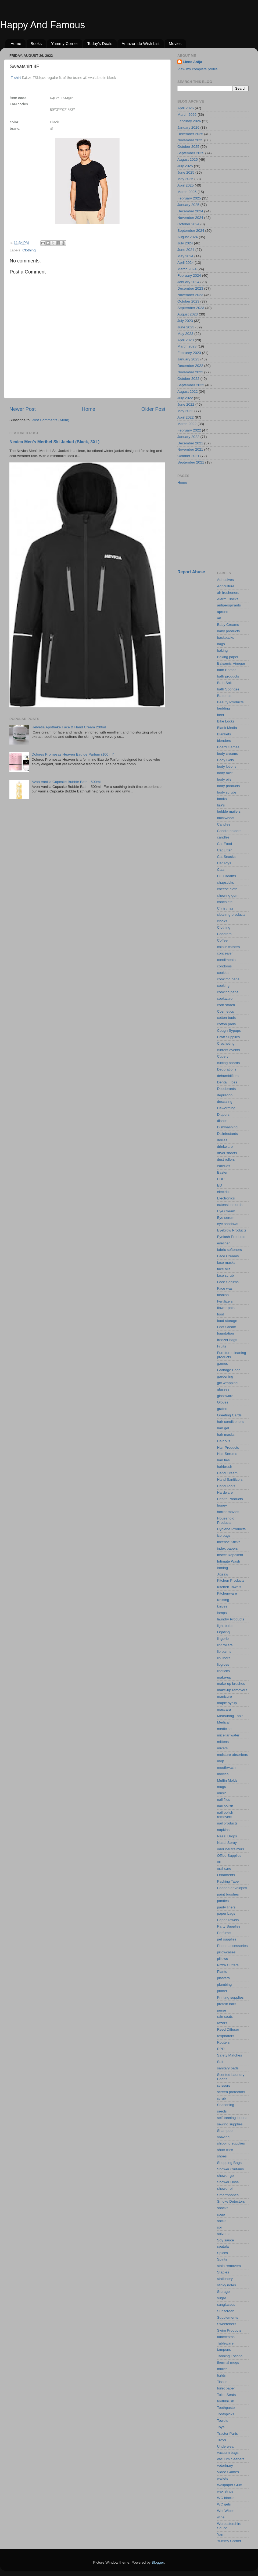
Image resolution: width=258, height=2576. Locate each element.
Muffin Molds (227, 1780)
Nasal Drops (227, 1836)
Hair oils (223, 1441)
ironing (222, 1568)
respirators (225, 2036)
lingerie (223, 1639)
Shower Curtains (230, 2169)
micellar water (228, 1735)
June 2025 (185, 172)
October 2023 (188, 301)
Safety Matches (229, 2055)
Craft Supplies (228, 1037)
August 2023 (187, 314)
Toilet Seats (226, 2395)
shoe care (225, 2150)
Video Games (228, 2472)
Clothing (29, 250)
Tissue (222, 2382)
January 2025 (188, 205)
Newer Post (22, 409)
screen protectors (231, 2092)
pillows (222, 1959)
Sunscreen (226, 2311)
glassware (225, 1396)
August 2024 (187, 237)
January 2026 (188, 127)
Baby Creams (228, 625)
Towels (222, 2421)
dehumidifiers (228, 1076)
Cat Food (224, 844)
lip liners (224, 1658)
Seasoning (225, 2105)
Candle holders (229, 831)
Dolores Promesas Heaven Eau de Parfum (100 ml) (72, 754)
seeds (222, 2111)
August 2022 (187, 391)
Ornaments (226, 1875)
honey (222, 1505)
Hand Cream (227, 1473)
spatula (223, 2246)
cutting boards (228, 1063)
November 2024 (190, 218)
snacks (222, 2208)
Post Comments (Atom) (50, 420)
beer (220, 715)
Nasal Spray (227, 1843)
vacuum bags (228, 2453)
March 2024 (186, 269)
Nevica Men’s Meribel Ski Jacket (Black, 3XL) (54, 442)
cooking (223, 986)
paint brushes (228, 1894)
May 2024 (185, 256)
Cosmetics (225, 1011)
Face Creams (228, 1256)
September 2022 (190, 385)
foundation (225, 1333)
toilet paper (226, 2388)
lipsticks (223, 1671)
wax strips (225, 2491)
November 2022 (190, 372)
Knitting (223, 1600)
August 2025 (187, 159)
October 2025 (188, 147)
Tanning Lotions (230, 2356)
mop (220, 1761)
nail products (227, 1823)
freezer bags (227, 1340)
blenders (224, 741)
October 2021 (188, 456)
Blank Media (227, 728)
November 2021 (190, 449)
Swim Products (229, 2330)
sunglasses (226, 2305)
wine (221, 2517)
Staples (223, 2272)
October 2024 (188, 224)
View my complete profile (197, 69)
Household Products (226, 1520)
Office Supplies (229, 1856)
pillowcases (226, 1952)
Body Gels (225, 760)
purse (221, 2010)
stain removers (229, 2266)
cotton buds (226, 1018)
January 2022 (188, 437)
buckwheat (226, 818)
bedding (223, 708)
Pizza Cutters (228, 1965)
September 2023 (190, 308)
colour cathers (228, 947)
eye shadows (227, 1224)
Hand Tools (226, 1486)
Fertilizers (225, 1301)
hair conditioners (230, 1422)
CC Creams (226, 876)
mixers (222, 1748)
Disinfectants (227, 1134)
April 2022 (185, 417)
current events (228, 1050)
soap (221, 2214)
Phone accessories (232, 1946)
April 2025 (185, 185)
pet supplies (226, 1939)
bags (221, 644)
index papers (227, 1548)
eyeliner (223, 1243)
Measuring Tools (230, 1716)
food (220, 1314)
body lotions (226, 766)
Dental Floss (227, 1082)
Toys (221, 2427)
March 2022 (186, 424)
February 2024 (189, 275)
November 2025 (190, 140)
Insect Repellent (230, 1555)
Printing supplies (230, 1997)
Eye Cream (226, 1211)
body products (228, 786)
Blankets (224, 734)
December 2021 (190, 443)
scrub (221, 2098)
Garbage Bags (229, 1370)
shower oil (225, 2189)
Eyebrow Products (232, 1230)
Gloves (222, 1402)
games (222, 1363)
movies (223, 1774)
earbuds (223, 1166)
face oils (224, 1269)
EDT (220, 1185)
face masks (226, 1263)
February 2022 (189, 430)
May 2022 (185, 411)
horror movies (228, 1512)
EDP (221, 1179)
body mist (225, 773)
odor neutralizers (230, 1849)
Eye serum (226, 1218)
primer (222, 1991)
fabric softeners (229, 1250)
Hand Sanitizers (230, 1479)
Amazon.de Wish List (140, 43)
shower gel (226, 2176)
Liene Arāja (192, 62)
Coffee (222, 940)
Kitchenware (227, 1593)
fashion (223, 1295)
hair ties (223, 1460)
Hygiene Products (231, 1529)
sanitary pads (228, 2068)
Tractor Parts (227, 2433)
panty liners (226, 1907)
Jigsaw (222, 1574)
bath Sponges (228, 689)
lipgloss (223, 1664)
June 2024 (185, 250)
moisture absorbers (232, 1755)
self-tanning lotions (232, 2118)
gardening (225, 1376)
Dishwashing (227, 1127)
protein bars (226, 2004)
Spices (222, 2253)
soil (220, 2227)
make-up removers (232, 1690)
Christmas (225, 908)
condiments (226, 960)
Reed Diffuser (228, 2029)
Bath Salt (224, 683)
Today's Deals (99, 43)
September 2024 (190, 231)
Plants (222, 1972)
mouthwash (226, 1768)
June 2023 (185, 327)
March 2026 (186, 115)
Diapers (223, 1114)
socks (222, 2221)
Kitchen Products (231, 1580)
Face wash (226, 1288)
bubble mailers (229, 811)
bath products (228, 676)
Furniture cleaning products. (231, 1355)
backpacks (225, 638)
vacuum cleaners (231, 2459)
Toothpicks (225, 2414)
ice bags (224, 1535)
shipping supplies (231, 2143)
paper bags (226, 1913)
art (219, 618)
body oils (224, 779)
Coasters (224, 934)
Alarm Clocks (228, 599)
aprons (222, 612)
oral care (224, 1868)
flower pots (226, 1308)
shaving (223, 2137)
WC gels (224, 2504)
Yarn (221, 2534)
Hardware (225, 1492)
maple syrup (227, 1703)
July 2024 (185, 243)
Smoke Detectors (231, 2201)
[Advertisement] (213, 527)
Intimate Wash (228, 1561)
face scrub (225, 1275)
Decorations (226, 1069)
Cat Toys (224, 863)
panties (223, 1901)
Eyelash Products (231, 1237)
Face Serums (228, 1282)
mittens (223, 1742)
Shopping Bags (229, 2163)
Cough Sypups (229, 1031)
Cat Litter (224, 850)
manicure (224, 1696)
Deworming (226, 1108)
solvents (224, 2234)
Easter (222, 1172)
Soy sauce (225, 2240)
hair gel (223, 1428)
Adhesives (225, 580)
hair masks (226, 1435)
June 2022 (185, 404)
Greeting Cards (229, 1415)
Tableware (225, 2343)
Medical (223, 1722)
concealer (225, 953)
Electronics (226, 1198)
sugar (221, 2298)
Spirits (222, 2259)
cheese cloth (227, 889)
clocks (222, 921)
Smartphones (228, 2195)
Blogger (158, 2562)
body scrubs (227, 792)
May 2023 (185, 334)
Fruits (221, 1346)
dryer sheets (227, 1153)
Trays (221, 2440)
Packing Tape (228, 1881)
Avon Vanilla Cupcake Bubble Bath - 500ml (66, 782)
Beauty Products (230, 702)
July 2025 (185, 166)
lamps (222, 1613)
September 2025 (190, 153)
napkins (223, 1830)
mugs (221, 1787)
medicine (224, 1729)
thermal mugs (228, 2362)
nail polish (225, 1806)
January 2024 (188, 282)
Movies (175, 43)
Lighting (223, 1632)
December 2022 (190, 366)
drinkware (225, 1147)
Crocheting (226, 1043)
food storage (227, 1321)
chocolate (225, 902)
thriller (222, 2369)
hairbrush (224, 1467)
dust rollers (226, 1159)
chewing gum (228, 895)
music (222, 1793)
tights (221, 2375)
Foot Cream (226, 1327)
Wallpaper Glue (229, 2485)
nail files (223, 1800)
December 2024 (190, 211)
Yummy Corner (64, 43)
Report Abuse (191, 572)
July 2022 (185, 398)
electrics (224, 1192)
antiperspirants (229, 605)
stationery (225, 2279)
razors (222, 2023)
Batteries (224, 696)
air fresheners (228, 593)
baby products (228, 631)
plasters (223, 1978)
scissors (223, 2085)
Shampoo (225, 2131)
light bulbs (225, 1626)
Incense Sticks (229, 1542)
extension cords (230, 1205)
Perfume (224, 1933)
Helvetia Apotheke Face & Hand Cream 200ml (68, 727)
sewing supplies (230, 2124)
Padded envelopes (232, 1888)
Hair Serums (227, 1454)
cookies (223, 973)
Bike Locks (226, 721)
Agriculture (226, 586)
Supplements (227, 2317)
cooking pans (228, 992)
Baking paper (228, 657)
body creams (227, 754)
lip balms (224, 1652)
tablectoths (226, 2337)
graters (222, 1409)
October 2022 (188, 379)
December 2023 (190, 288)
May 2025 (185, 179)
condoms (224, 966)
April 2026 (185, 108)
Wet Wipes (226, 2511)
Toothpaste (226, 2408)
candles (223, 837)
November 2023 (190, 295)
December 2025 (190, 134)
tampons (224, 2349)
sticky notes (226, 2285)
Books (36, 43)
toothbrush (225, 2401)
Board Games (228, 747)
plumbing (224, 1984)
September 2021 (190, 462)
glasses (223, 1389)
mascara (224, 1709)
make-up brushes (231, 1684)
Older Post (153, 409)
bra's (221, 805)
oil (219, 1862)
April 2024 (185, 263)
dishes (222, 1121)
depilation (225, 1095)
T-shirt (16, 78)
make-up (224, 1677)
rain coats (225, 2017)
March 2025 (186, 192)
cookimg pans (228, 979)
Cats (221, 870)
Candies (224, 824)
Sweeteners (226, 2324)
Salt (220, 2062)
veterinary (225, 2465)
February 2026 (189, 121)
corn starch (226, 1005)
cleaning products (231, 915)
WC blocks (226, 2498)
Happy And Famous (42, 24)
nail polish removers (225, 1814)
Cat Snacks (226, 857)
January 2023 (188, 359)
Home (15, 43)
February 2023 (189, 353)
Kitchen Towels (229, 1587)
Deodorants (226, 1089)
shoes (222, 2156)
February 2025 (189, 198)
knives (222, 1606)
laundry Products (230, 1619)
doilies (222, 1140)
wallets (222, 2478)
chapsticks (225, 882)
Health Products (230, 1499)
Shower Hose (228, 2182)
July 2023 (185, 321)
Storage (223, 2292)
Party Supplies (229, 1926)
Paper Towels (228, 1920)
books (222, 799)
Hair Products (228, 1447)
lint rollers (225, 1645)
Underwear (226, 2446)
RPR (221, 2049)
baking (222, 650)
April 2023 (185, 340)
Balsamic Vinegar (231, 663)
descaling (224, 1102)
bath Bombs (226, 670)
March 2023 (186, 346)
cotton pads (226, 1024)
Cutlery (223, 1056)
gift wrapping (227, 1383)
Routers (223, 2042)
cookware (225, 998)
